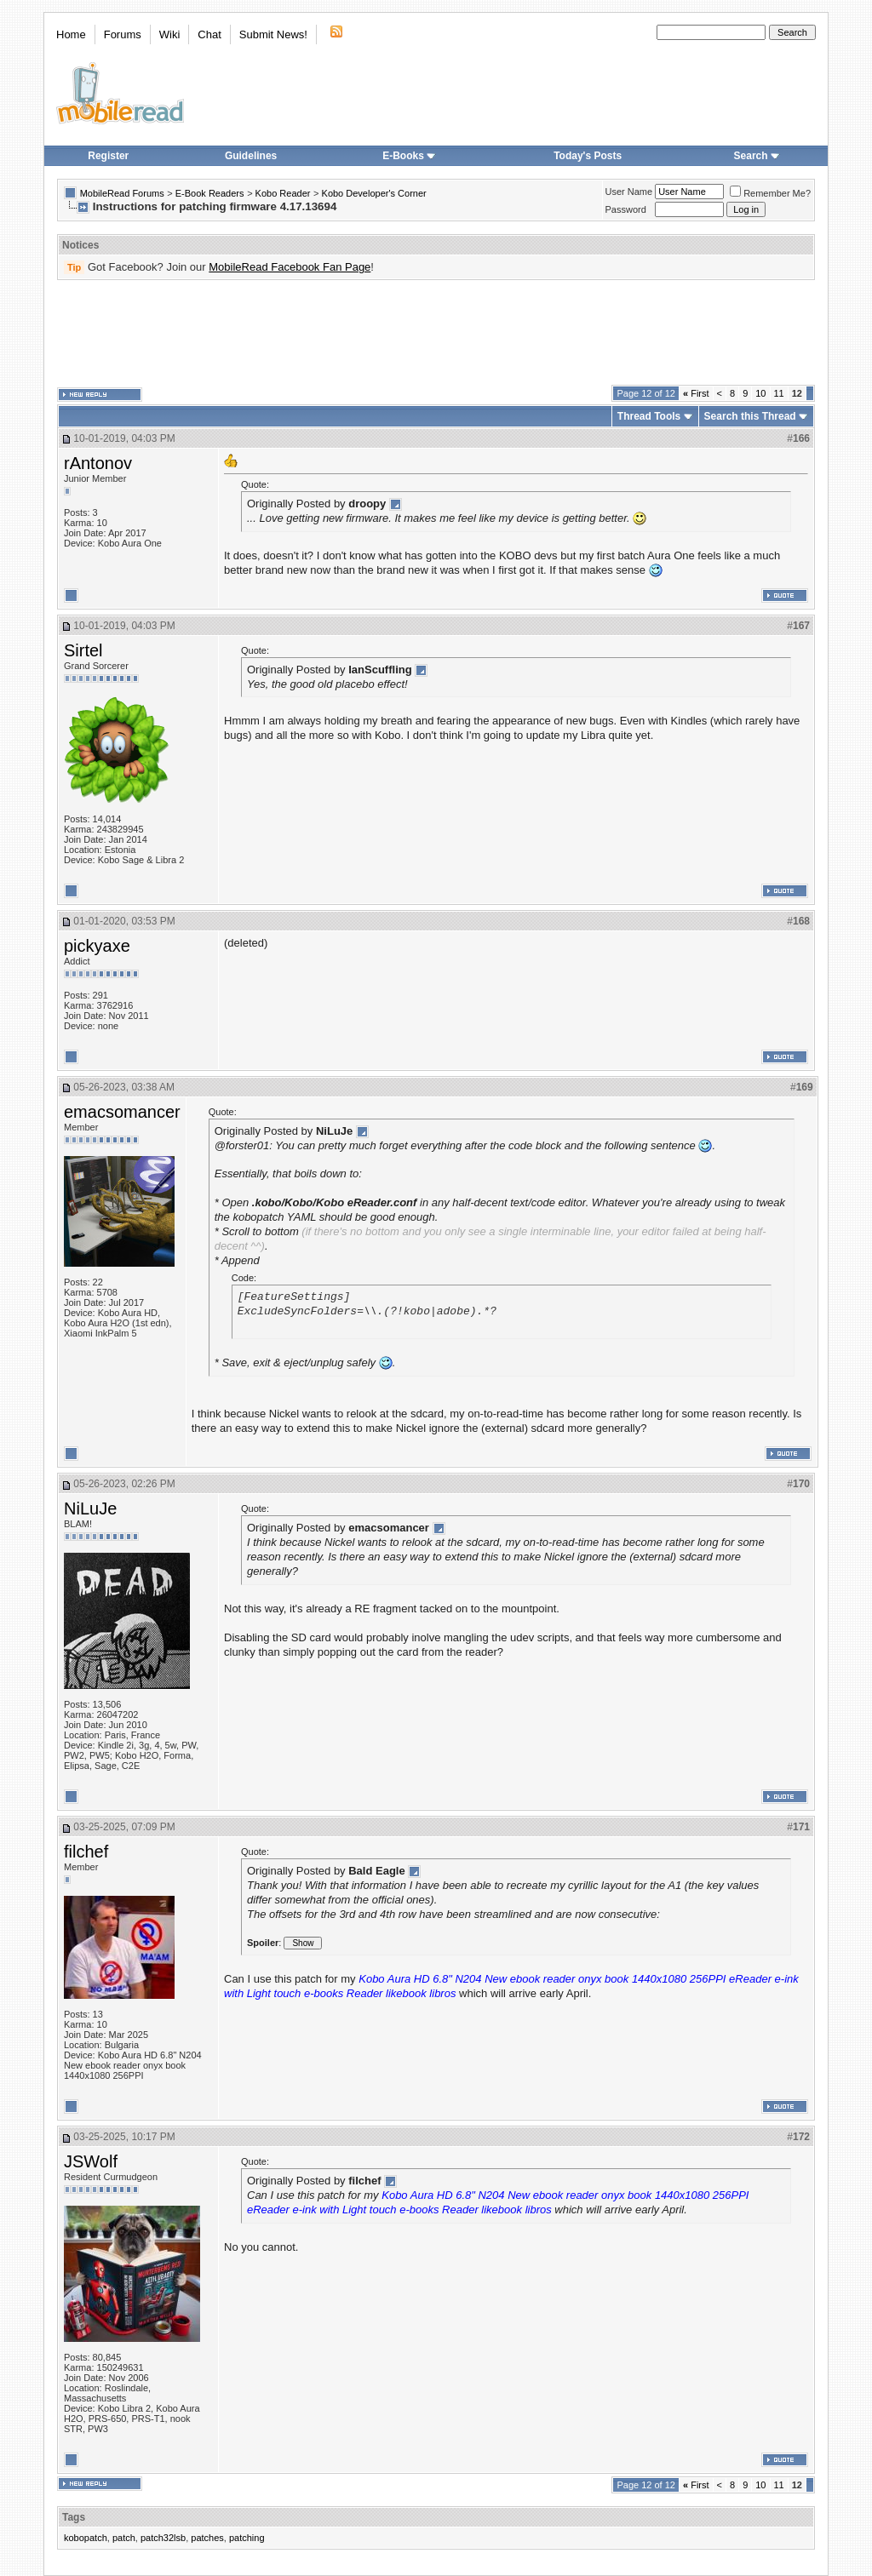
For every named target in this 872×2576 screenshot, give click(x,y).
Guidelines (251, 156)
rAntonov (98, 463)
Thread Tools (648, 416)
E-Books (409, 156)
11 (779, 393)
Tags (73, 2517)
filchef (86, 1851)
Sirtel (83, 650)
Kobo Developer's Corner (374, 193)
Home (71, 34)
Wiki (170, 34)
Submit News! (273, 34)
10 (760, 393)
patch (123, 2538)
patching (247, 2538)
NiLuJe (90, 1508)
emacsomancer (122, 1111)
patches (207, 2538)
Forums (122, 34)
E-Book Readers (209, 193)
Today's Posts (588, 156)
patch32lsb (163, 2538)
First (696, 393)
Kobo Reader (283, 193)
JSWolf (91, 2161)
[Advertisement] (436, 333)
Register (108, 156)
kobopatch (85, 2538)
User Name (629, 191)
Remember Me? (770, 193)
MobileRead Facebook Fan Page (289, 266)
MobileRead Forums (122, 193)
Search (757, 156)
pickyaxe (97, 945)
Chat (209, 34)
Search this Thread (750, 416)
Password (625, 209)
